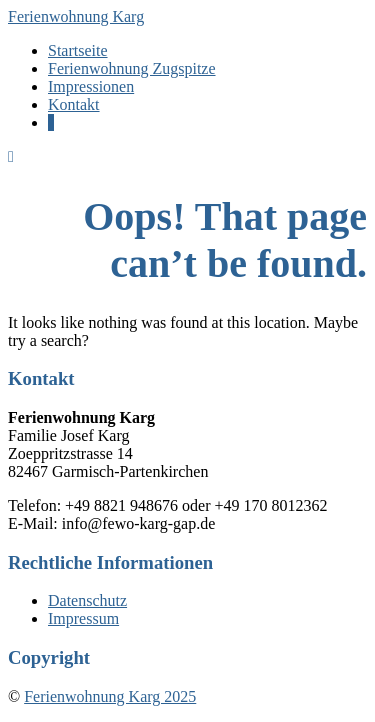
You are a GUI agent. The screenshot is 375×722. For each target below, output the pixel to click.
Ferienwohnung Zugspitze (132, 68)
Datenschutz (87, 600)
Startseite (78, 50)
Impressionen (91, 86)
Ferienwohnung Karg (76, 16)
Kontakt (74, 104)
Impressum (83, 618)
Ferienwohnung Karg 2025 (110, 696)
